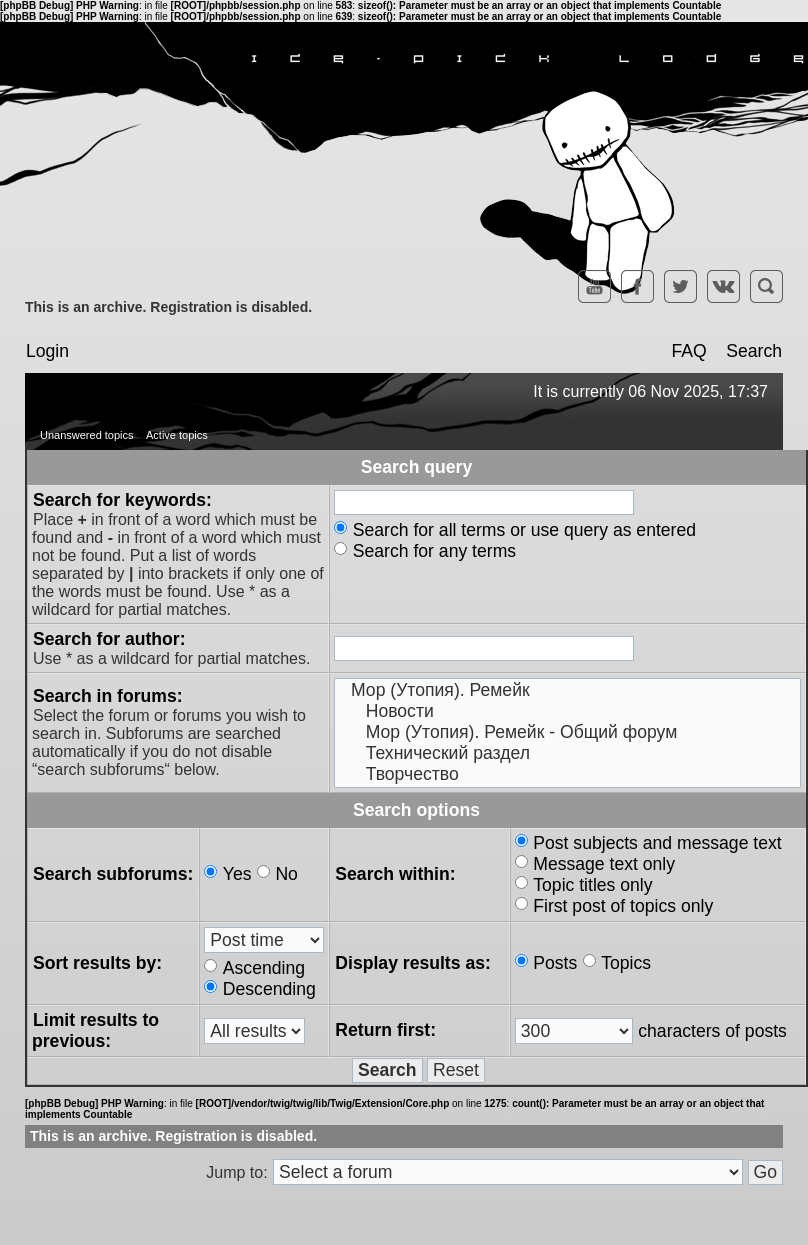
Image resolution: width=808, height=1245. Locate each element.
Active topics (177, 435)
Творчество (567, 774)
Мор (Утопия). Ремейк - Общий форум (567, 732)
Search (754, 351)
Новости (567, 711)
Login (47, 351)
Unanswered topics (87, 435)
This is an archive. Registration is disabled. (168, 307)
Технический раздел (567, 753)
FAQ (688, 351)
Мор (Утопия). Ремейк (567, 690)
